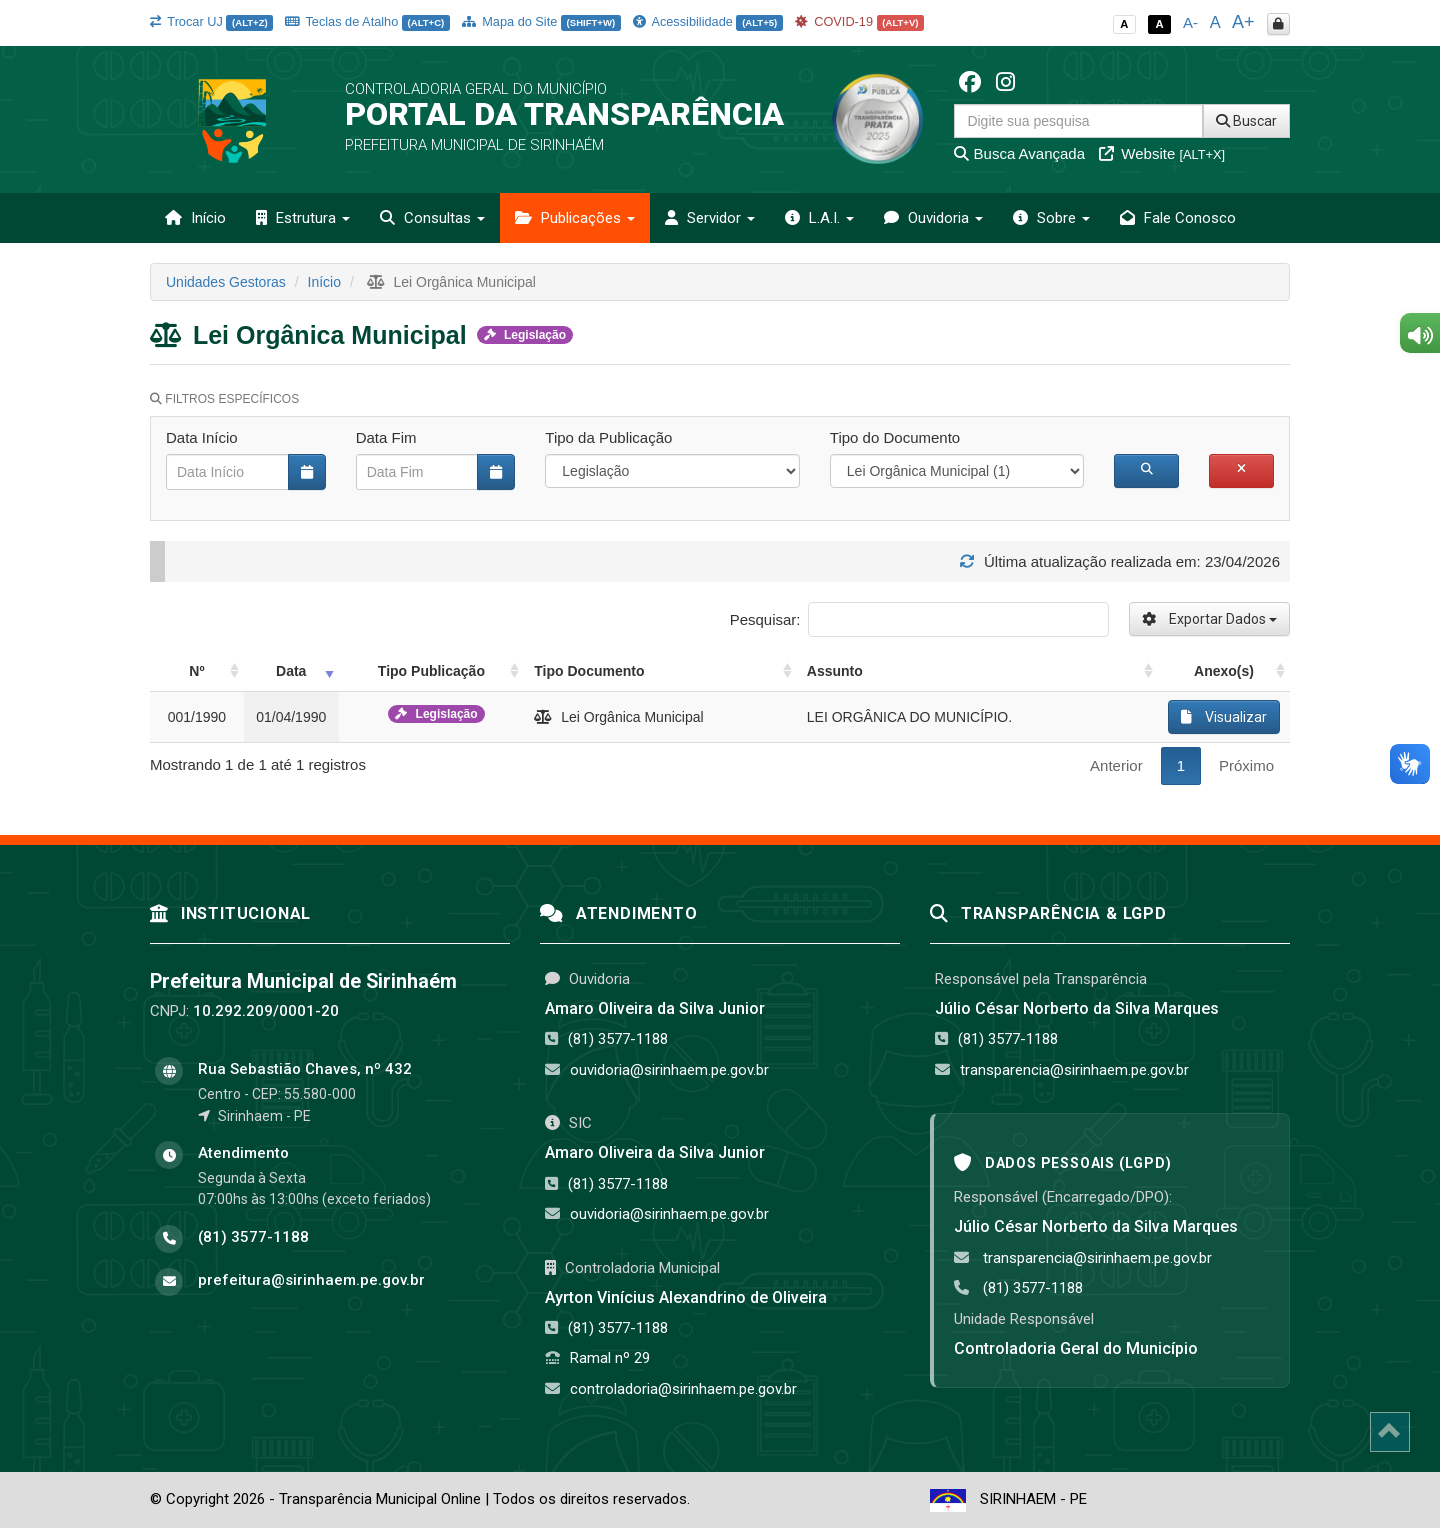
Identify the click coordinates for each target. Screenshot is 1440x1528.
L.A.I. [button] (819, 218)
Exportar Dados (1209, 619)
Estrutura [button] (303, 218)
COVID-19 (860, 21)
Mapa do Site (541, 21)
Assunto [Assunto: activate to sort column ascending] (835, 671)
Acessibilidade (708, 21)
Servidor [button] (710, 218)
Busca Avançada (1019, 153)
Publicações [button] (575, 218)
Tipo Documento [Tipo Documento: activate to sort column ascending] (589, 671)
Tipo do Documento (895, 437)
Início (195, 218)
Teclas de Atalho (367, 21)
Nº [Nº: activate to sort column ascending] (196, 671)
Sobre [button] (1051, 218)
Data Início (202, 437)
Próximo (1246, 765)
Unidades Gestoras (226, 282)
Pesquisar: (919, 619)
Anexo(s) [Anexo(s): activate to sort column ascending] (1224, 671)
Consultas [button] (432, 218)
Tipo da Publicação (608, 437)
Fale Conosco (1178, 218)
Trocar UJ (211, 21)
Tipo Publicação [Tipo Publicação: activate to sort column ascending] (431, 671)
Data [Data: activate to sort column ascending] (291, 671)
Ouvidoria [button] (933, 218)
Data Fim (386, 437)
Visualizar (1224, 717)
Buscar (1246, 121)
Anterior (1116, 765)
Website (1162, 153)
